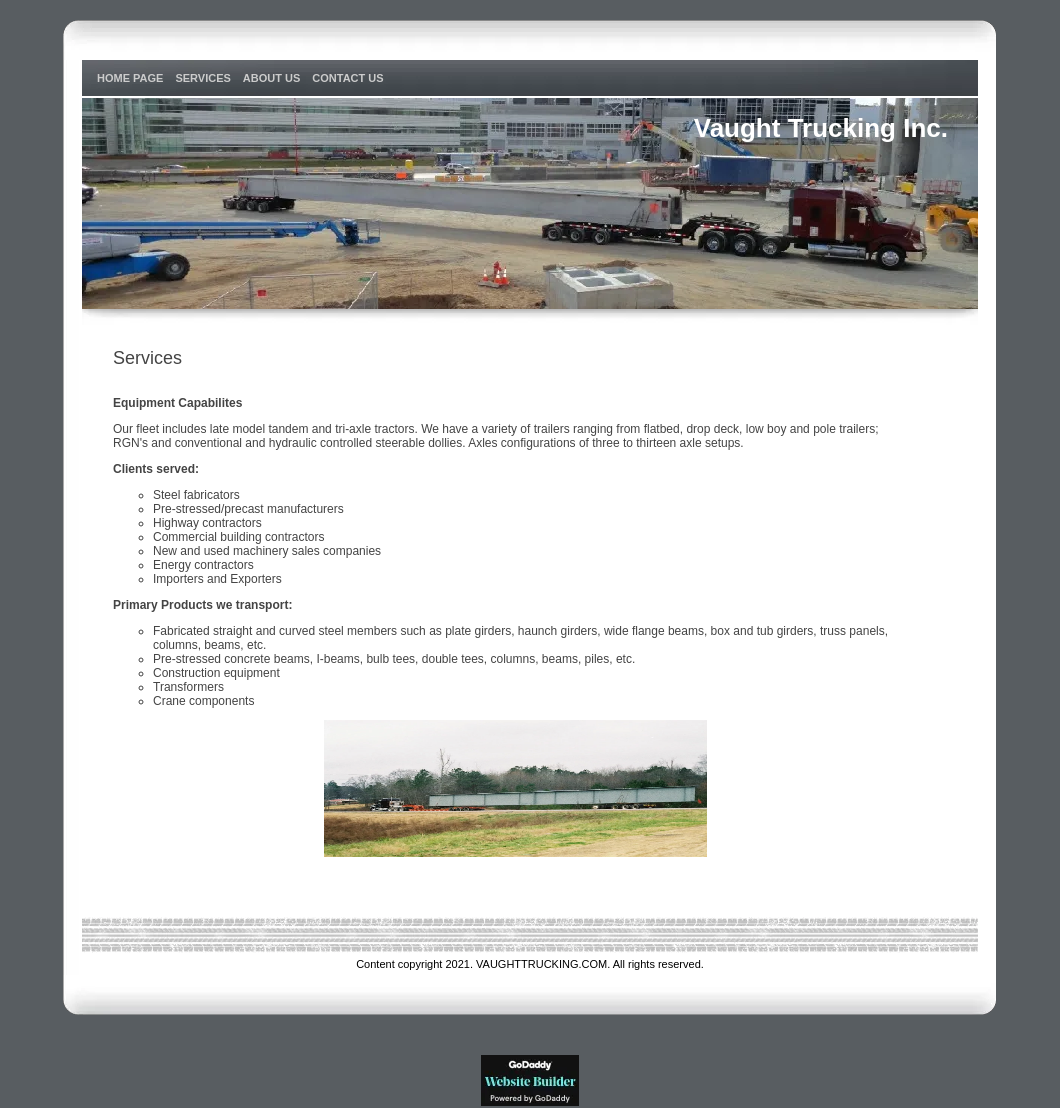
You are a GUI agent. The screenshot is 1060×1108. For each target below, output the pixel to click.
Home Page (130, 78)
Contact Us (347, 78)
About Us (271, 78)
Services (202, 78)
